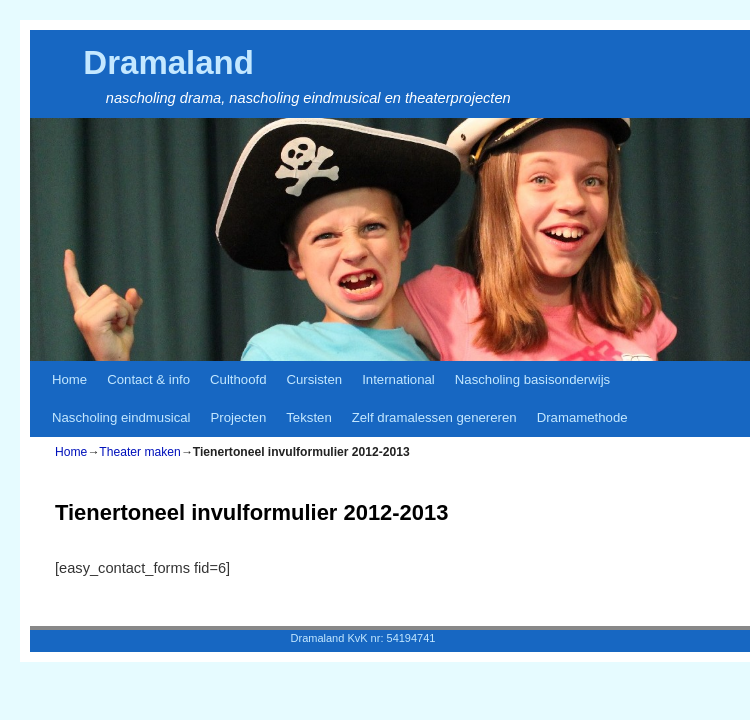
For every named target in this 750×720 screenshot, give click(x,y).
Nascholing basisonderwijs (532, 379)
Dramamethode (582, 417)
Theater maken (139, 452)
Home (69, 379)
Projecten (239, 417)
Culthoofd (238, 379)
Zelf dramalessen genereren (434, 417)
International (398, 379)
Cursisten (314, 379)
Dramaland (168, 62)
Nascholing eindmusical (121, 417)
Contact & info (148, 379)
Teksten (308, 417)
